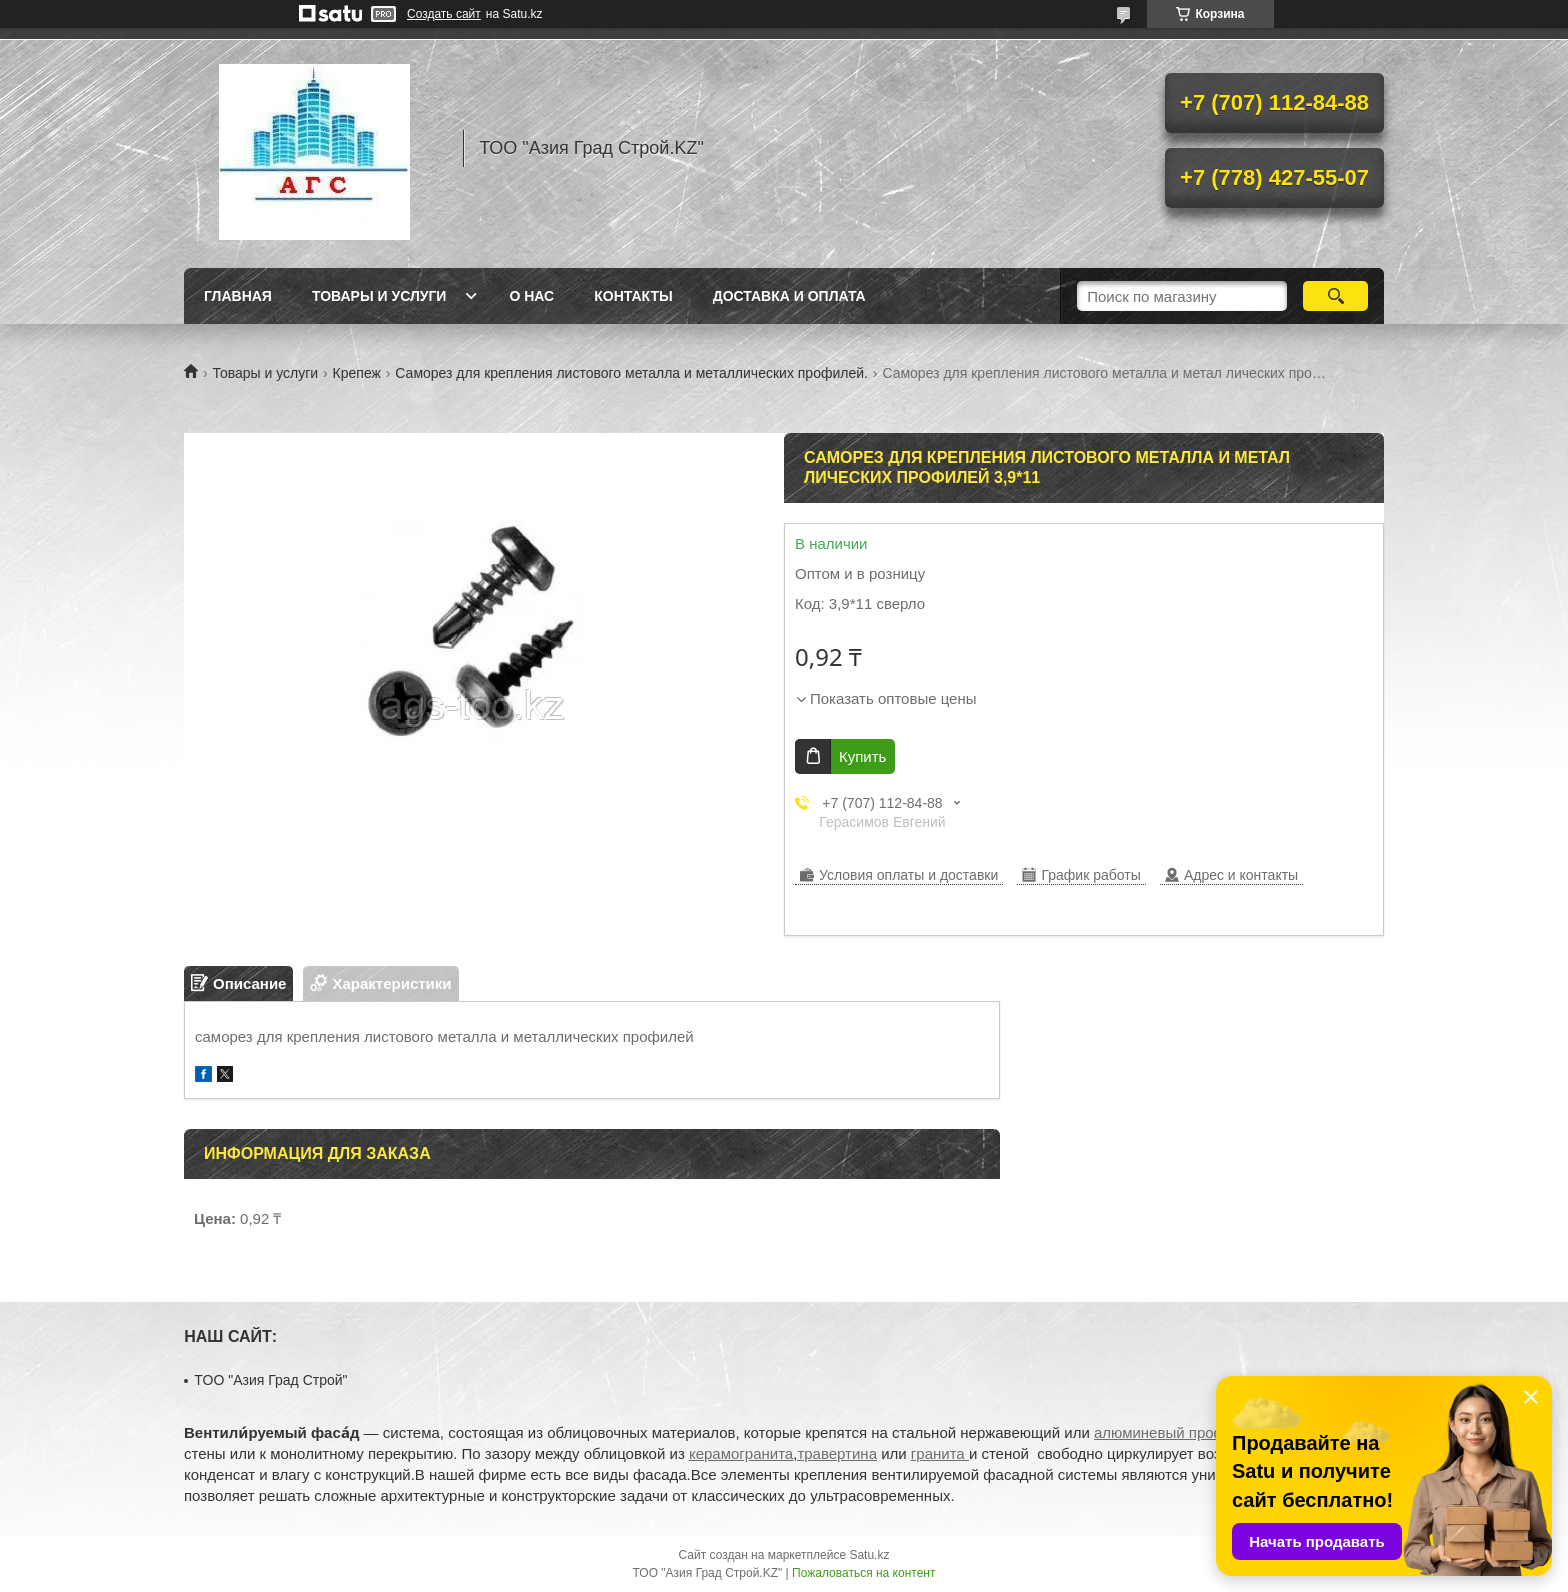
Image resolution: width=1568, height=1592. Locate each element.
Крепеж (357, 373)
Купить (862, 756)
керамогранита (741, 1453)
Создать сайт (444, 14)
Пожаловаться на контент (863, 1573)
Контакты (633, 296)
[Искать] (1335, 296)
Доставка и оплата (789, 296)
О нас (531, 296)
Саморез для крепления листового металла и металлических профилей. (631, 373)
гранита (940, 1453)
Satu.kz (869, 1555)
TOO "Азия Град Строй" (270, 1380)
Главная (238, 296)
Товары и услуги (379, 296)
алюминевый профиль (1172, 1432)
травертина (837, 1453)
